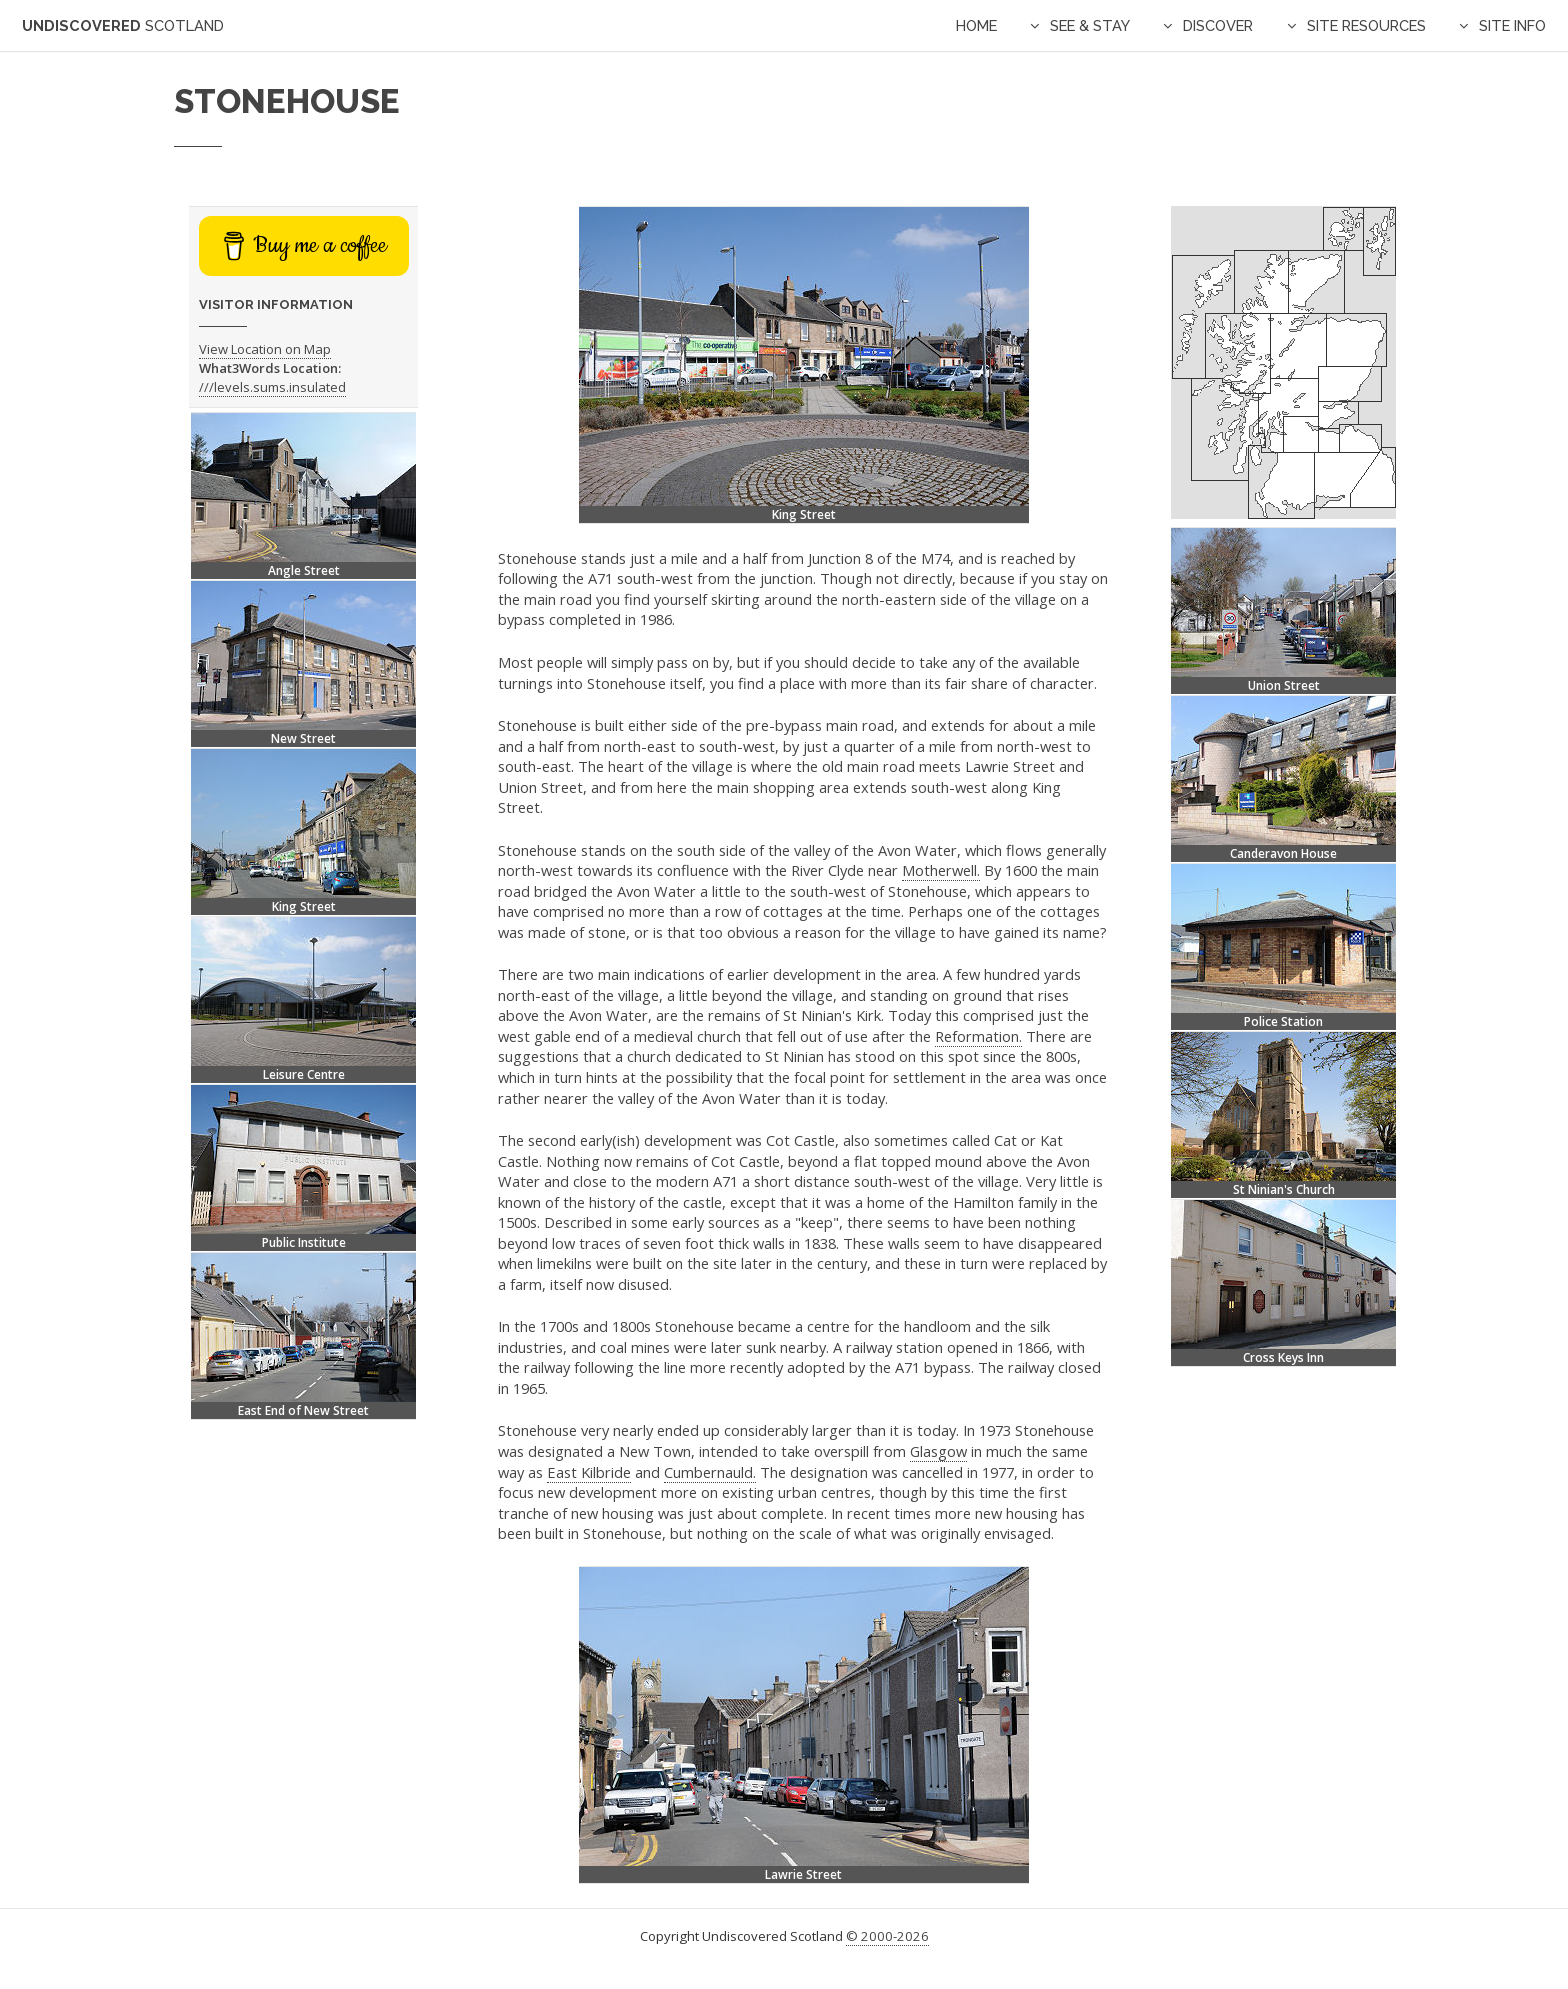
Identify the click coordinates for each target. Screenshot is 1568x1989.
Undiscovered (123, 25)
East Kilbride (589, 1472)
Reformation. (978, 1036)
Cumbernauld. (710, 1472)
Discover (1218, 25)
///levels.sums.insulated (272, 387)
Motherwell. (941, 870)
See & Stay (1090, 25)
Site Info (1512, 25)
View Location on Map (265, 349)
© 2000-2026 (887, 1936)
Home (976, 25)
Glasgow (938, 1451)
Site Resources (1366, 25)
